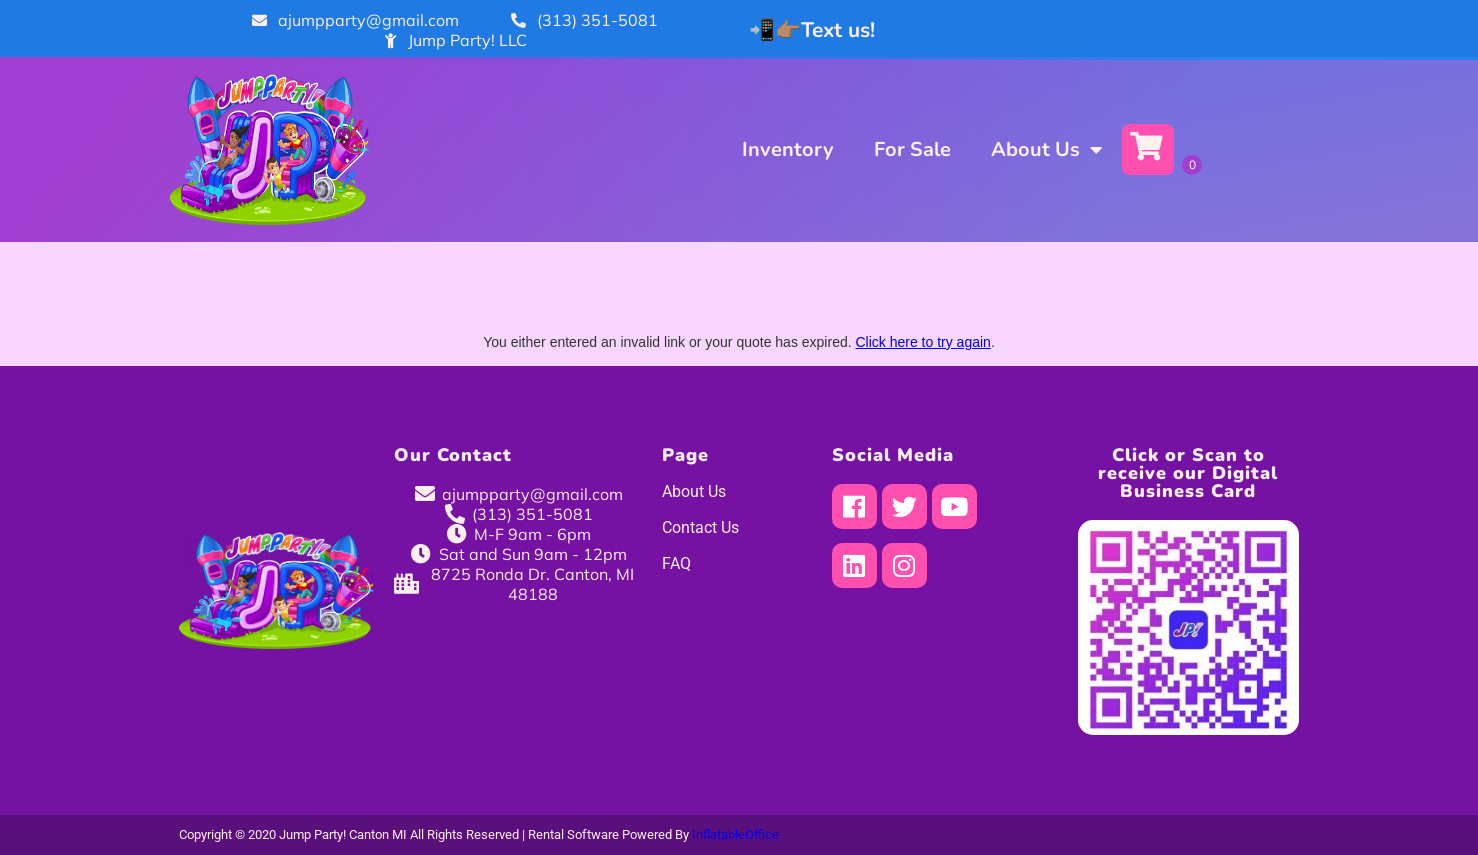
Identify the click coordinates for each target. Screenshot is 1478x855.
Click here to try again (922, 342)
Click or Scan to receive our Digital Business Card (1188, 473)
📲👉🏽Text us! (812, 30)
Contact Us (700, 527)
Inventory (788, 149)
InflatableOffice (735, 834)
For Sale (912, 149)
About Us (1046, 150)
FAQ (676, 563)
